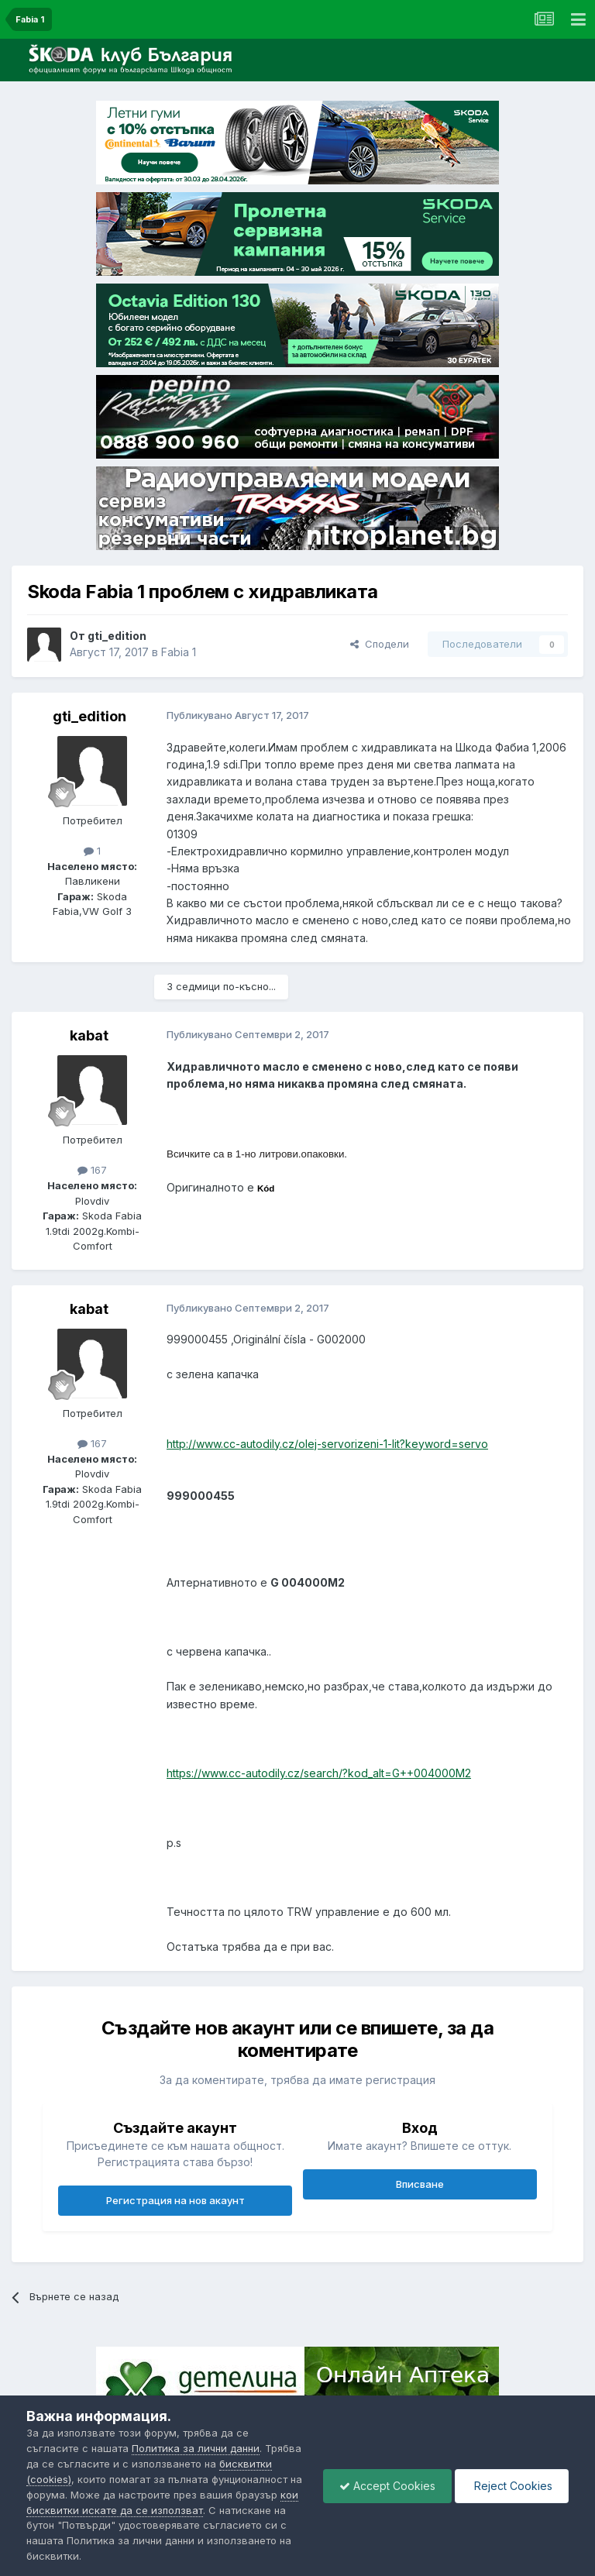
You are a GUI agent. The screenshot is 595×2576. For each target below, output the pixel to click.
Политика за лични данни (196, 2448)
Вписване (420, 2184)
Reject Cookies (511, 2485)
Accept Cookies (387, 2485)
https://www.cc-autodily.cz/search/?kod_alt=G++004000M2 (319, 1773)
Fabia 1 (178, 652)
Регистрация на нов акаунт (175, 2200)
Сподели (379, 644)
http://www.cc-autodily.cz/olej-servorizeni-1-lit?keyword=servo (327, 1443)
